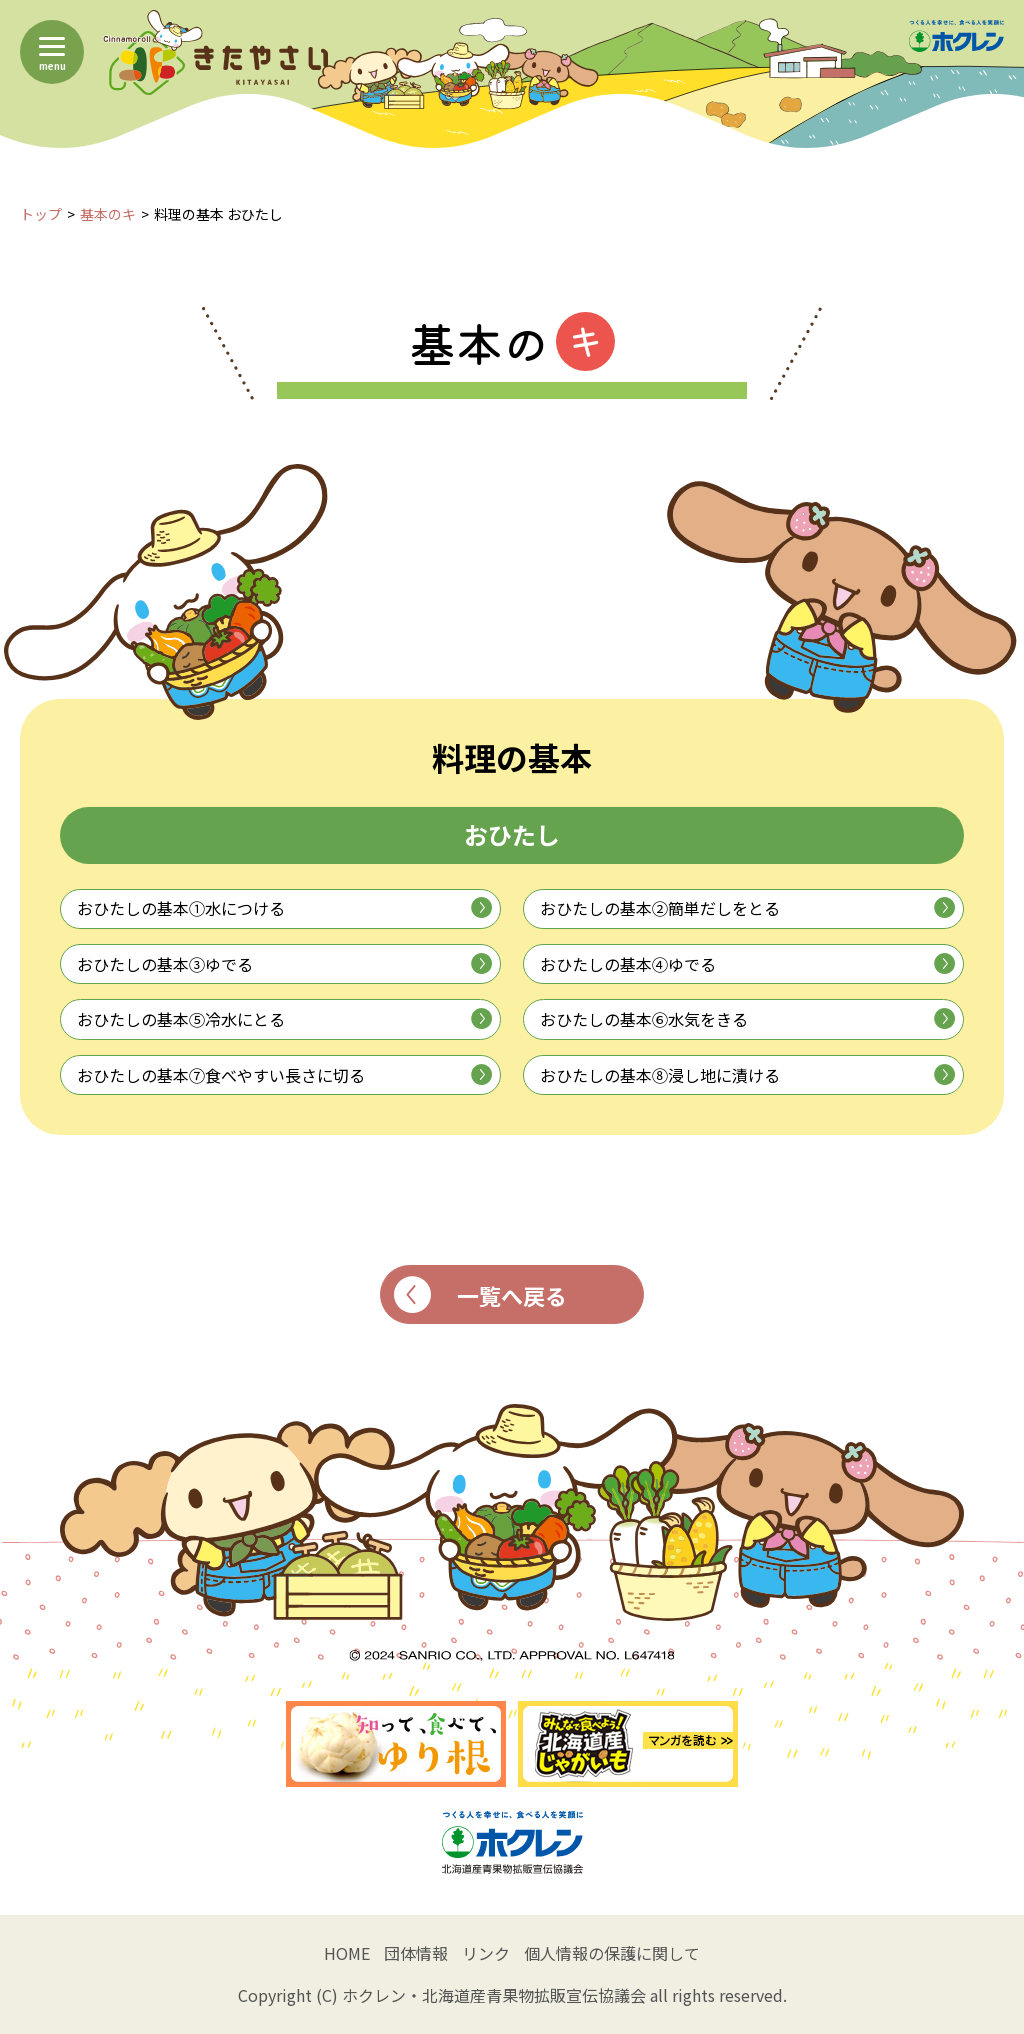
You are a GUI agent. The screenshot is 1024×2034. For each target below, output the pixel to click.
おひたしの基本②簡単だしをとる (747, 908)
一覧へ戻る (481, 1294)
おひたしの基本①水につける (284, 908)
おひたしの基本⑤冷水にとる (284, 1019)
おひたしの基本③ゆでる (284, 964)
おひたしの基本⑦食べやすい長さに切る (284, 1075)
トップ (41, 214)
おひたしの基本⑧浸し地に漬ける (747, 1075)
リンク (486, 1953)
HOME (347, 1953)
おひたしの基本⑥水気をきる (747, 1019)
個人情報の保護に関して (612, 1953)
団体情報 (416, 1953)
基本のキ (108, 214)
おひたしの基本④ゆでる (747, 964)
